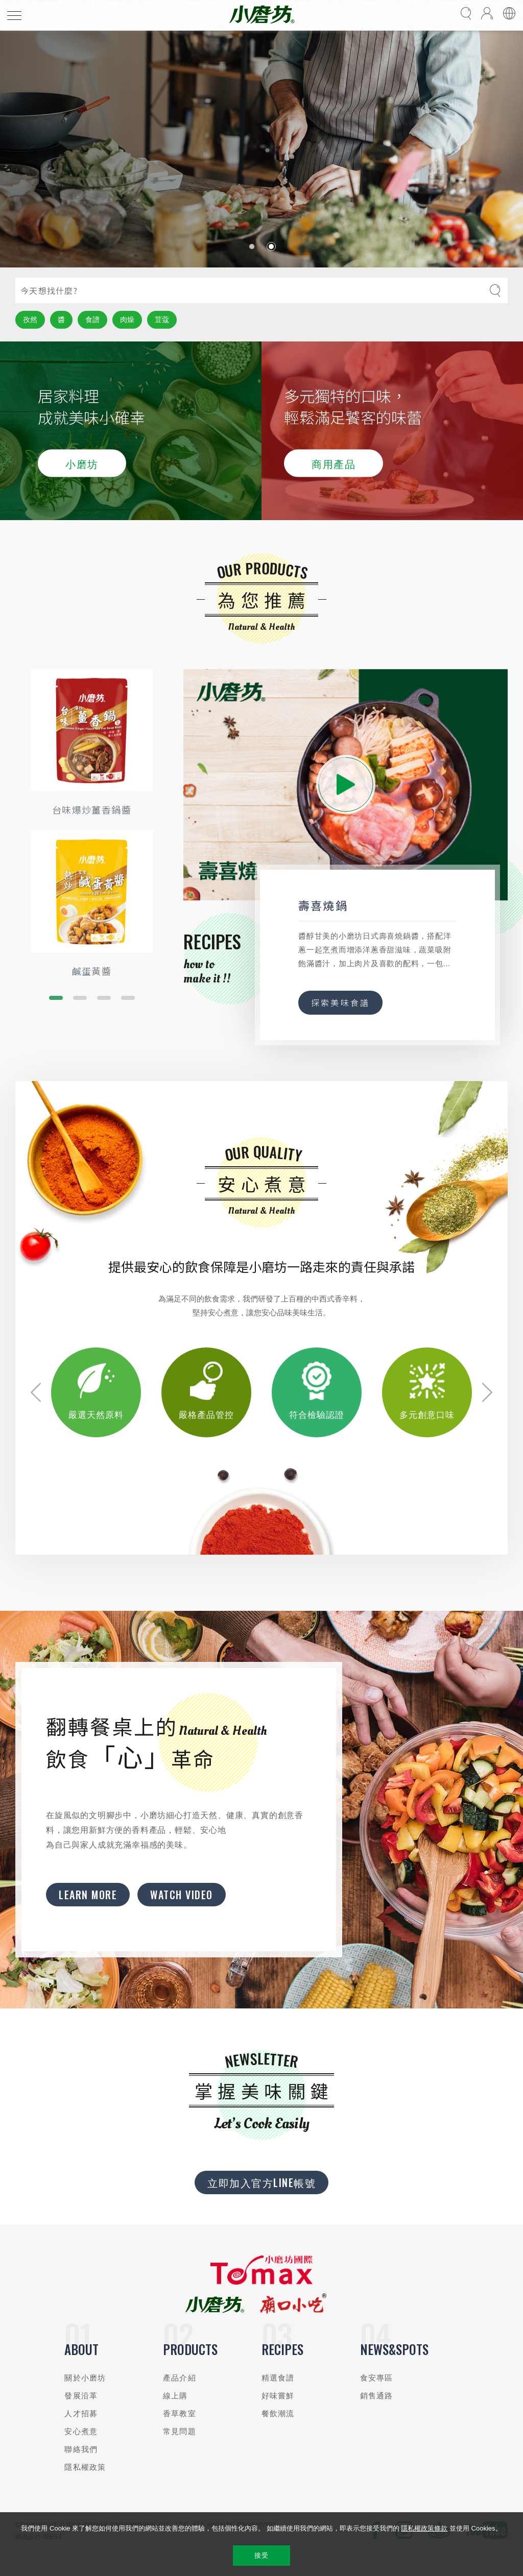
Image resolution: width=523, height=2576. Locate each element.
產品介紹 (179, 2377)
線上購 (175, 2395)
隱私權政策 (85, 2467)
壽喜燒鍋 (323, 905)
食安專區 (376, 2377)
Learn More (88, 1894)
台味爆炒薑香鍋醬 (91, 809)
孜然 (30, 319)
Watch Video (181, 1894)
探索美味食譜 (340, 1002)
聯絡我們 (81, 2449)
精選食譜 (278, 2377)
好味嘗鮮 (278, 2395)
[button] (251, 246)
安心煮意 (81, 2431)
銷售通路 (376, 2395)
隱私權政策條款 (424, 2528)
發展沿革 (81, 2395)
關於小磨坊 (85, 2377)
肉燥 (127, 319)
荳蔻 (162, 319)
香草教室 (179, 2413)
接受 (261, 2555)
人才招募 (81, 2413)
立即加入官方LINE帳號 (261, 2182)
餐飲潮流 (278, 2413)
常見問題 (179, 2431)
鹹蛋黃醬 (91, 970)
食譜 (92, 319)
